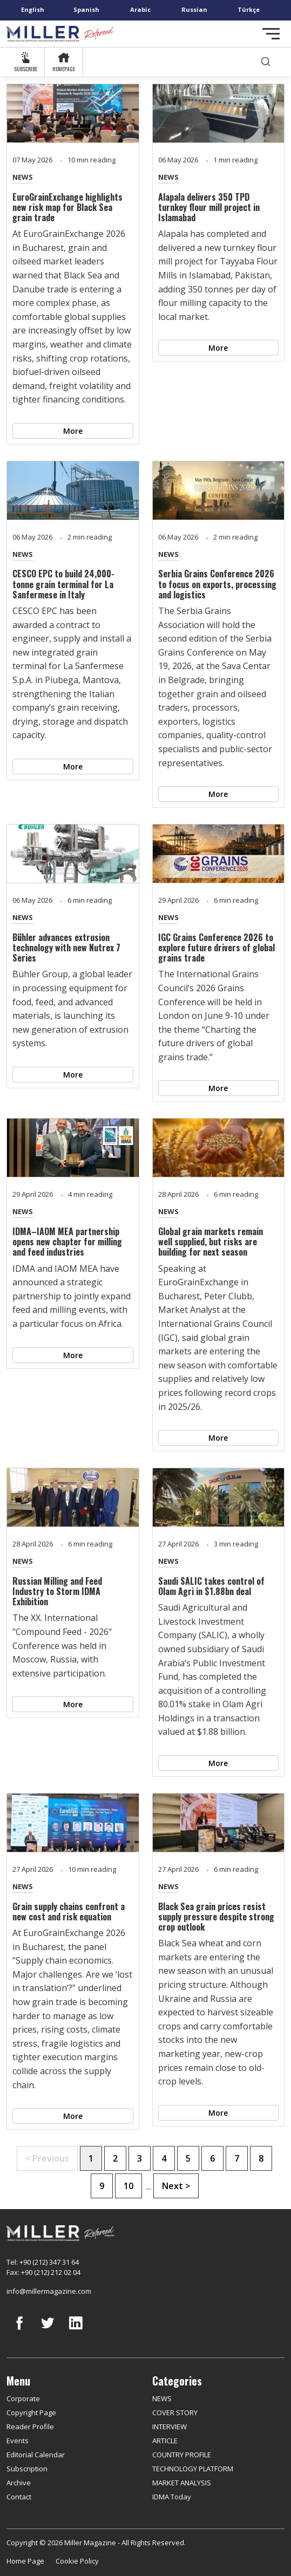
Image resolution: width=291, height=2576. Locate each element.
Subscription (27, 2468)
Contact (18, 2497)
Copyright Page (31, 2412)
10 (128, 2186)
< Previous (47, 2158)
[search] (266, 61)
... (148, 2186)
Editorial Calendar (35, 2454)
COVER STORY (175, 2412)
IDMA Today (171, 2497)
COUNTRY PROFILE (181, 2454)
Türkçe (249, 9)
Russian (194, 9)
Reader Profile (30, 2426)
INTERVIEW (169, 2426)
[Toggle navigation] (271, 34)
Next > (176, 2186)
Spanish (86, 9)
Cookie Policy (77, 2561)
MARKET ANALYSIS (181, 2483)
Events (17, 2440)
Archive (18, 2483)
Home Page (25, 2561)
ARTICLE (165, 2440)
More (73, 431)
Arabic (140, 9)
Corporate (23, 2398)
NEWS (22, 177)
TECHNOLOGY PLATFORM (192, 2468)
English (32, 9)
